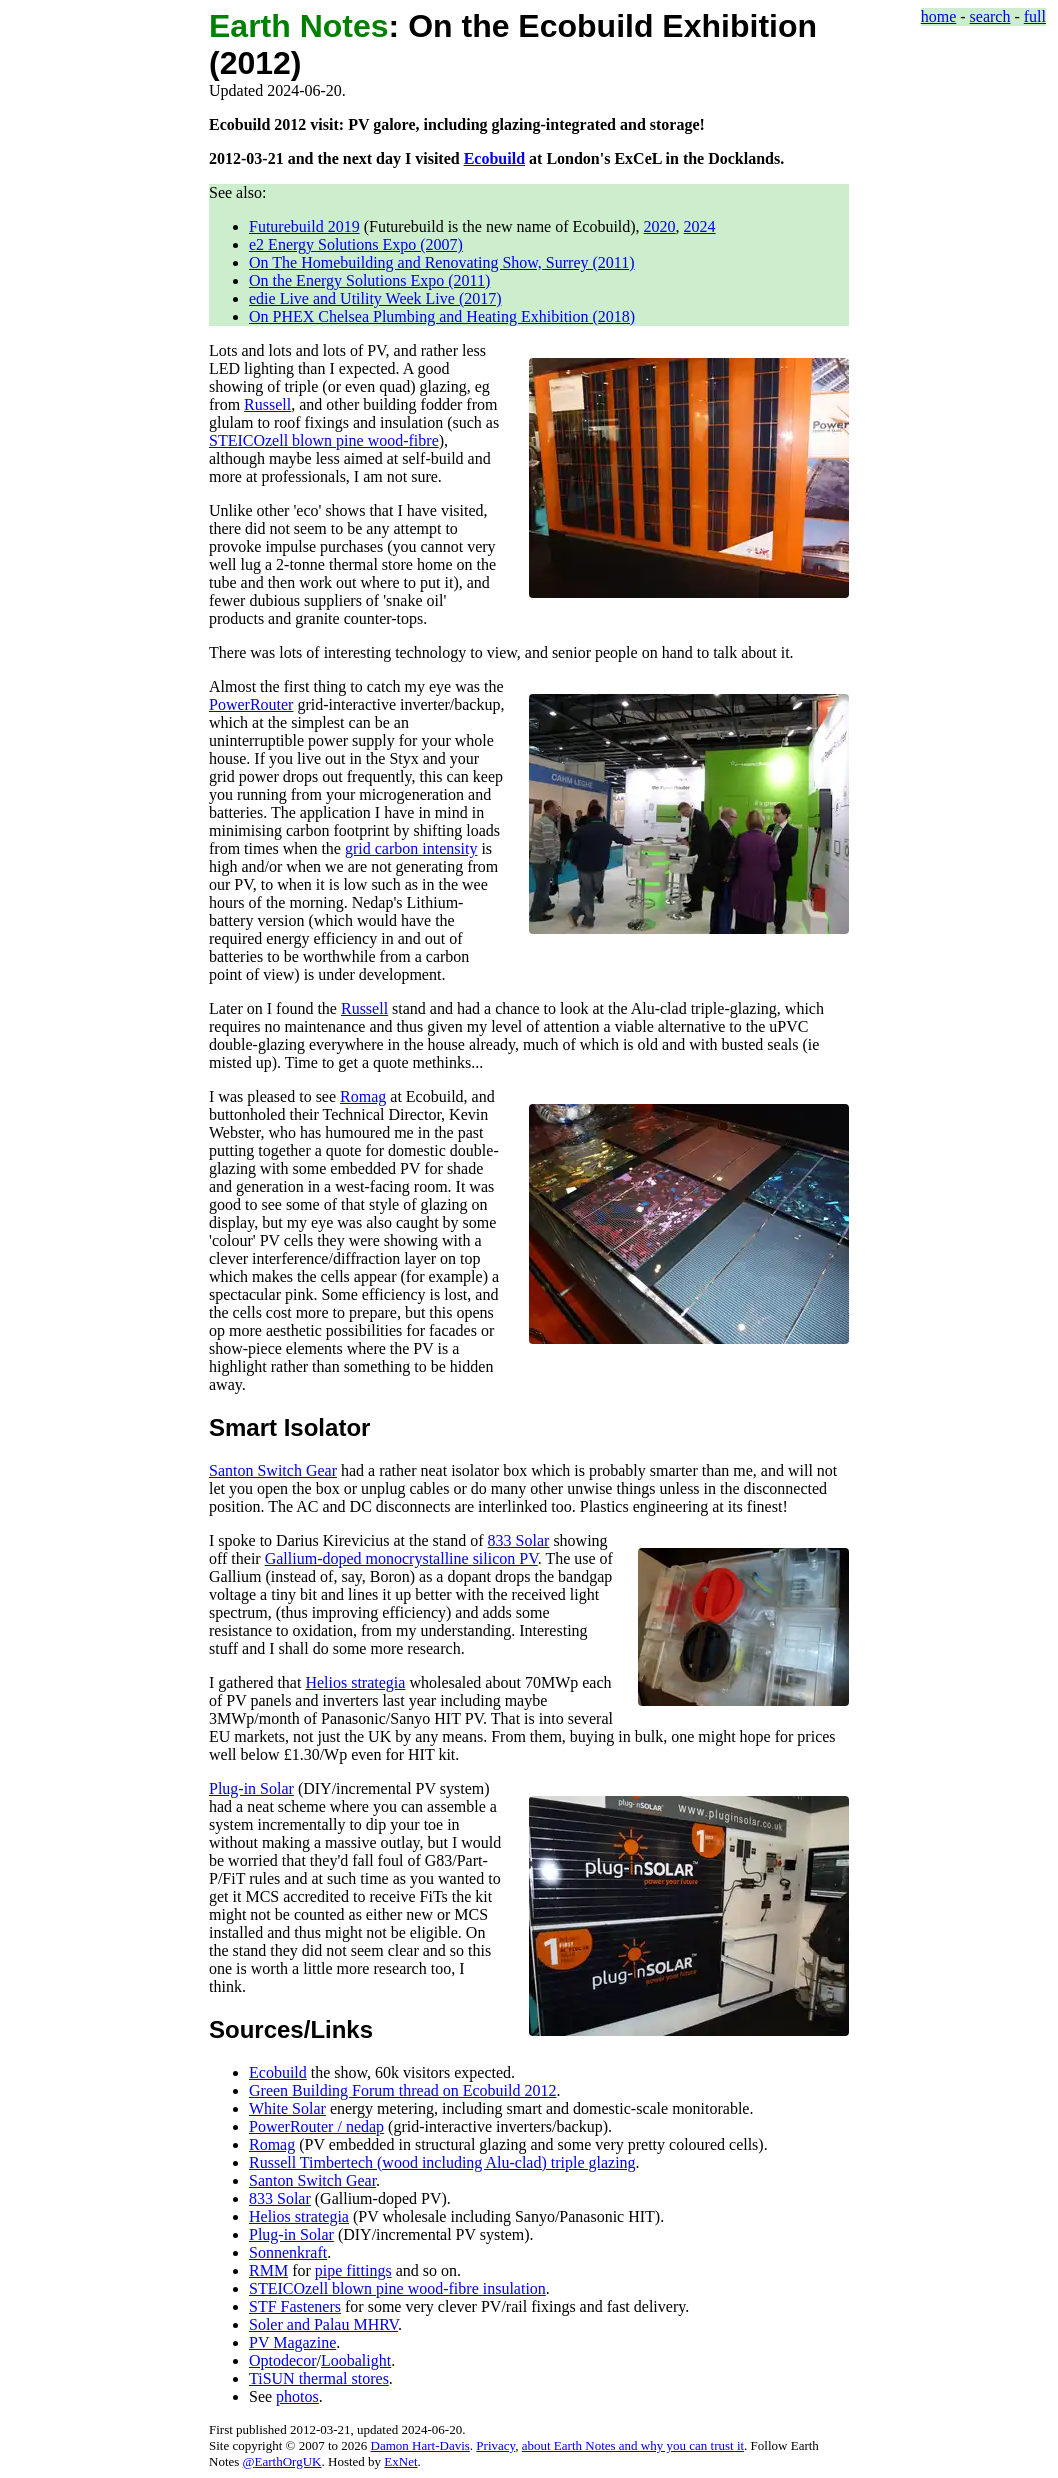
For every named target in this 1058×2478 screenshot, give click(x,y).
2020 (660, 226)
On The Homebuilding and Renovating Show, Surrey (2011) (442, 262)
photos (297, 2396)
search (990, 16)
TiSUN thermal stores (319, 2378)
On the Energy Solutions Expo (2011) (369, 280)
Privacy (495, 2445)
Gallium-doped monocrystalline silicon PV (401, 1558)
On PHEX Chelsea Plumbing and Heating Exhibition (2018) (442, 316)
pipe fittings (353, 2270)
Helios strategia (355, 1682)
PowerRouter (251, 704)
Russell (267, 404)
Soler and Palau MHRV (323, 2324)
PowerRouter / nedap (316, 2126)
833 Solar (519, 1540)
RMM (268, 2270)
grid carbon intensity (411, 848)
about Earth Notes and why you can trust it (633, 2445)
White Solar (287, 2108)
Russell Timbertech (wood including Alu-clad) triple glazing (442, 2162)
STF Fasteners (295, 2306)
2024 (700, 226)
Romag (363, 1096)
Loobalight (356, 2360)
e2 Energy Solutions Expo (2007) (356, 244)
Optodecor (283, 2360)
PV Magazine (292, 2342)
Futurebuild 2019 (304, 226)
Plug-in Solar (251, 1788)
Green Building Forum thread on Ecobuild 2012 (403, 2090)
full (1035, 16)
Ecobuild (494, 158)
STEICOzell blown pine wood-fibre (324, 440)
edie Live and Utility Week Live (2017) (375, 298)
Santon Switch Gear (273, 1470)
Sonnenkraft (288, 2252)
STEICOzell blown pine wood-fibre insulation (397, 2288)
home (939, 16)
